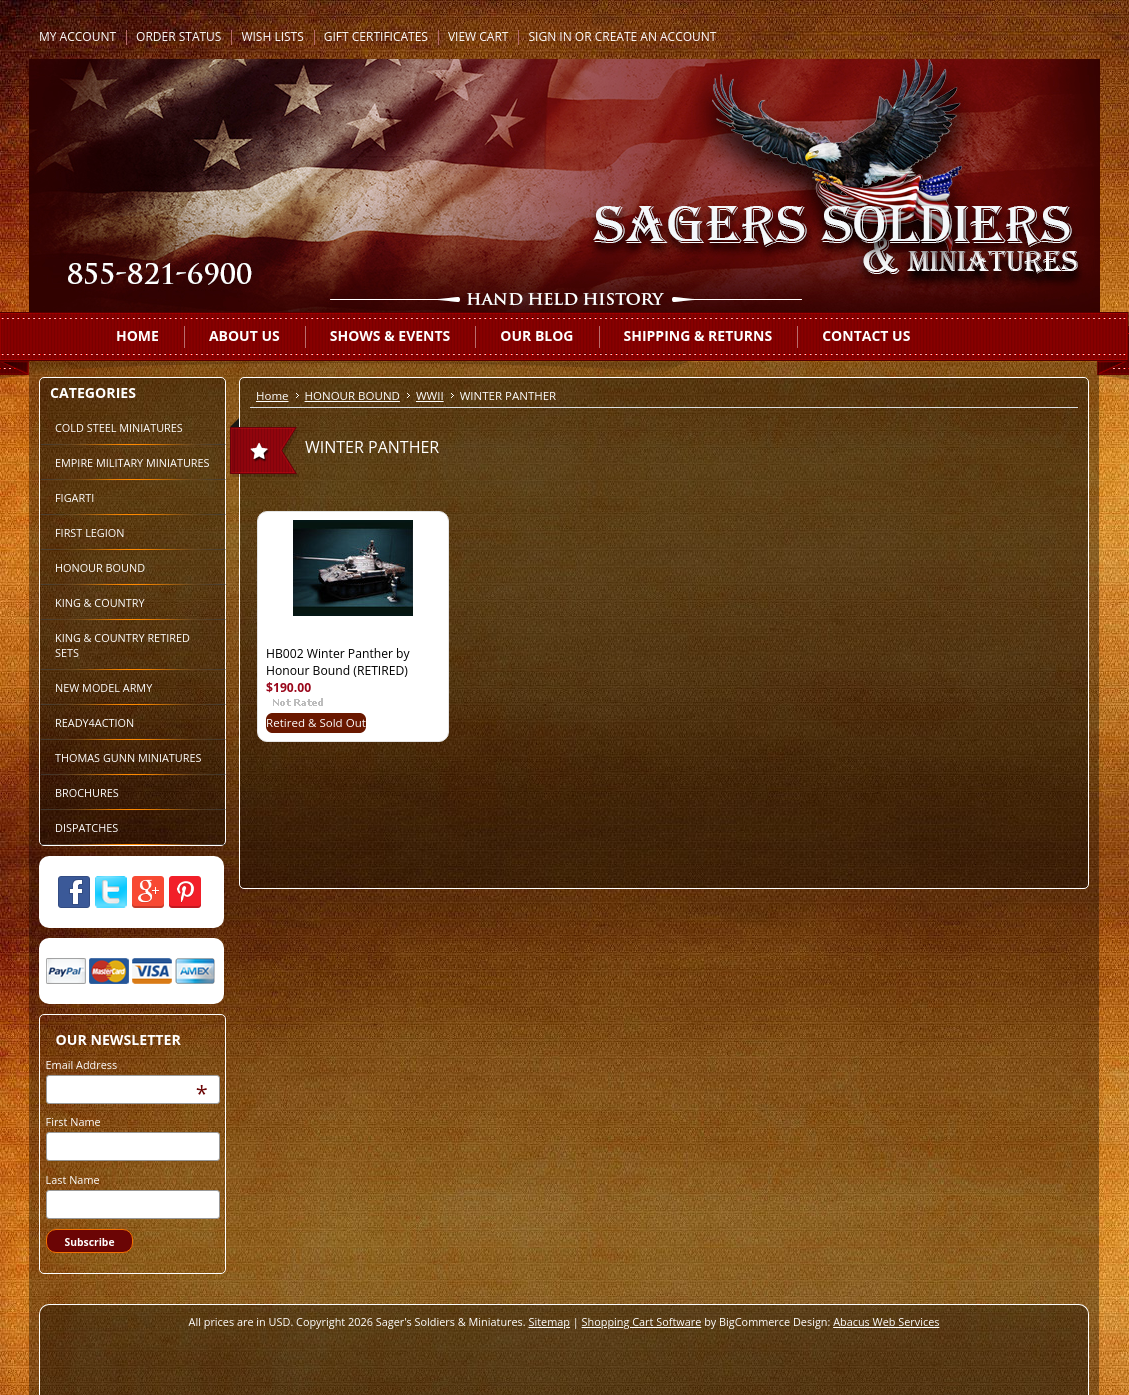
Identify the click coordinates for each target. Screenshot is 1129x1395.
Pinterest (185, 892)
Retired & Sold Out (316, 722)
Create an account (656, 36)
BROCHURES (87, 792)
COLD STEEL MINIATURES (119, 427)
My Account (77, 36)
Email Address (82, 1064)
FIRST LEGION (89, 532)
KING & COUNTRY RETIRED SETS (122, 645)
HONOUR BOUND (100, 567)
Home (272, 395)
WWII (430, 395)
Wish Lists (272, 36)
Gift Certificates (376, 36)
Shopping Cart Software (642, 1321)
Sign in (549, 36)
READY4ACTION (94, 722)
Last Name (73, 1179)
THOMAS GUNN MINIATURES (128, 757)
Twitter (111, 892)
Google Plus (148, 892)
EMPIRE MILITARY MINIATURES (132, 462)
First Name (73, 1121)
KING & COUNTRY (100, 602)
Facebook (74, 892)
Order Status (178, 36)
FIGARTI (74, 497)
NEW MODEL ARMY (103, 687)
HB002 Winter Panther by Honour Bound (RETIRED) (338, 662)
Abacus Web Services (886, 1321)
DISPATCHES (86, 827)
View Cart (478, 36)
